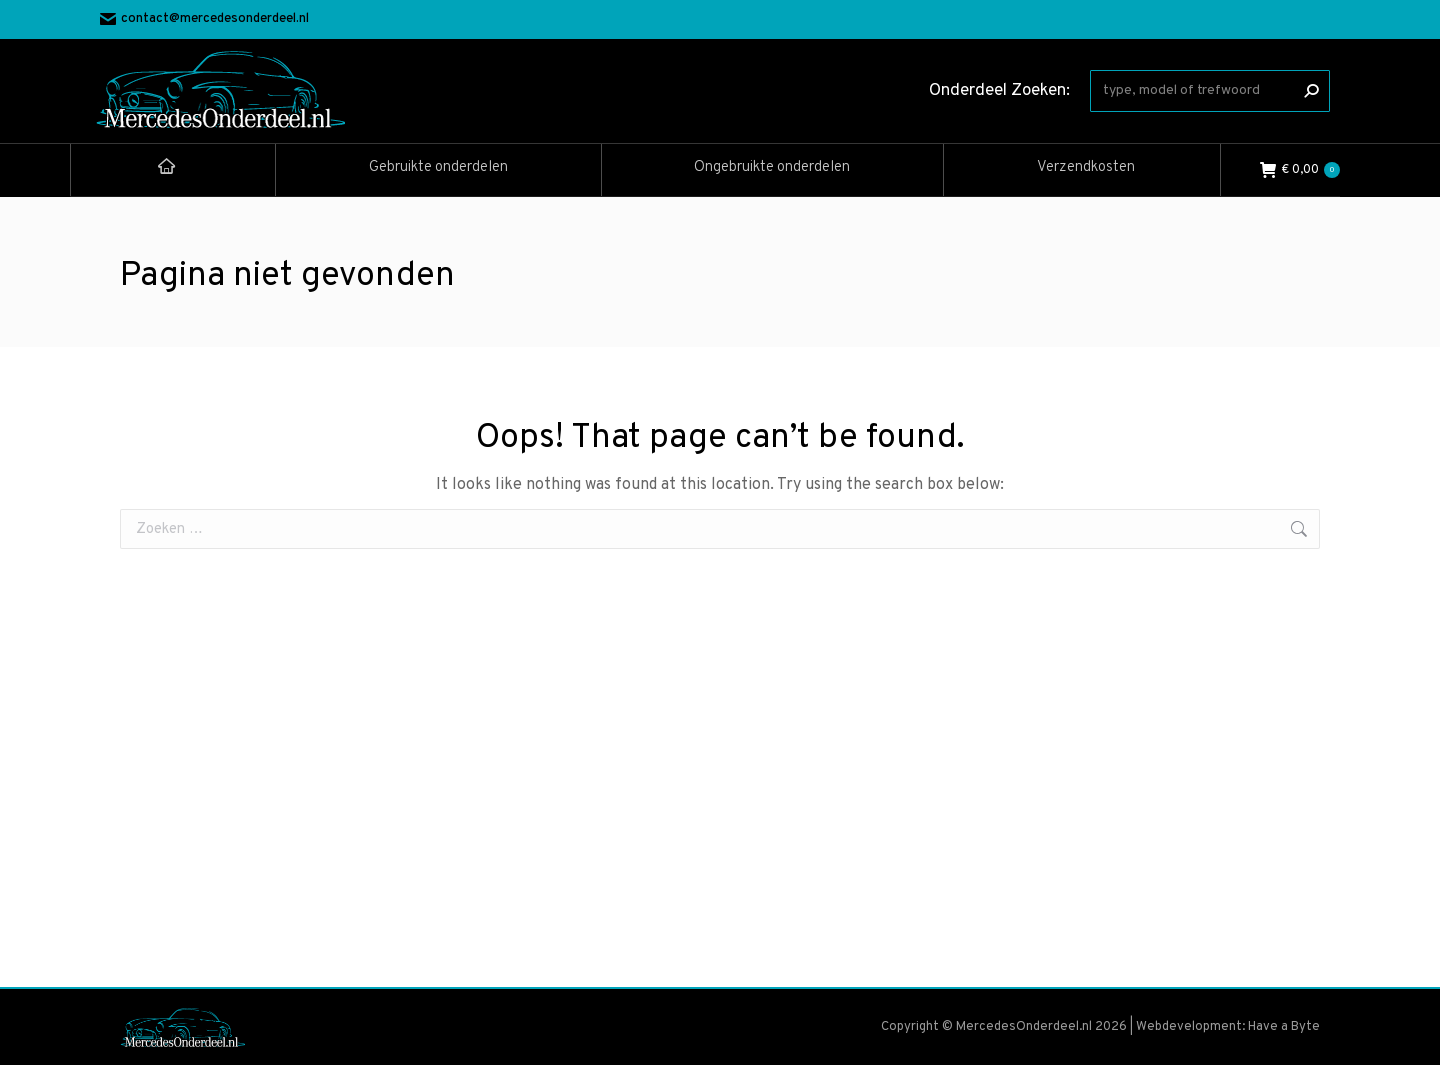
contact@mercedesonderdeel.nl (204, 19)
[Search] (1210, 91)
